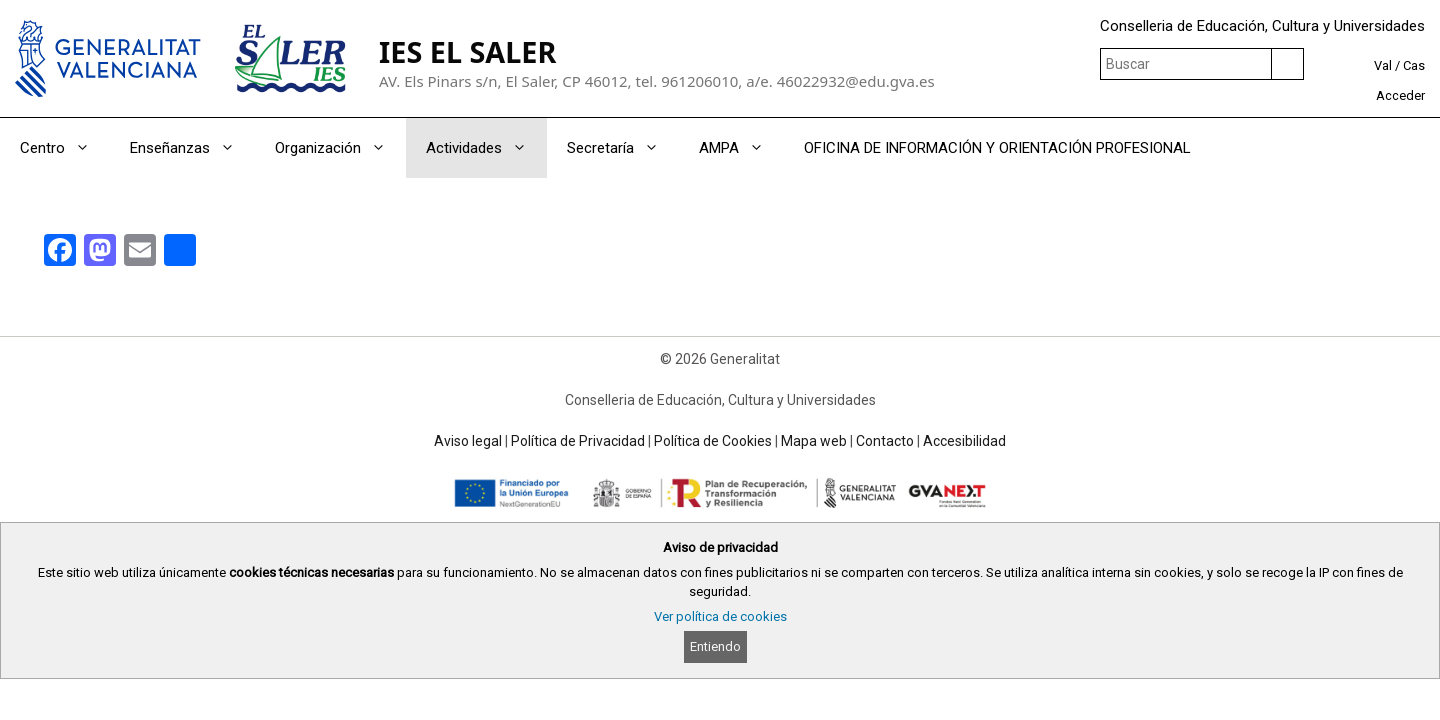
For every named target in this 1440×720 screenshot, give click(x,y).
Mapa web (814, 441)
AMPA (741, 148)
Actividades (486, 148)
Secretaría (623, 148)
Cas (1414, 65)
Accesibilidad (964, 441)
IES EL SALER (467, 51)
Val (1383, 65)
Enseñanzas (192, 148)
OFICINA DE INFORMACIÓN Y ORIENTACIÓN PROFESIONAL (997, 148)
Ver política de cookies (720, 616)
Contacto (885, 441)
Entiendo (715, 646)
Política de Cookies (713, 441)
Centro (65, 148)
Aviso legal (468, 441)
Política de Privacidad (578, 441)
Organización (340, 148)
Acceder (1400, 95)
